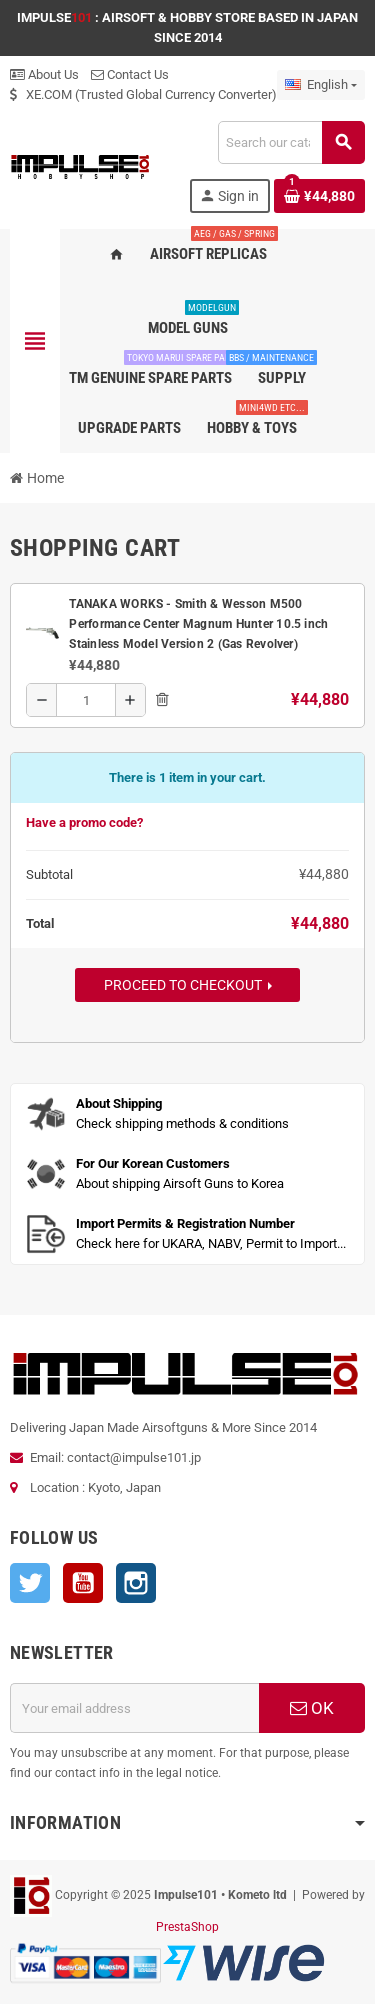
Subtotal (49, 874)
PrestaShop (187, 1927)
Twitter (30, 1583)
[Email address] (134, 1708)
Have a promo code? (84, 822)
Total (41, 923)
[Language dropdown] (321, 85)
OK (312, 1708)
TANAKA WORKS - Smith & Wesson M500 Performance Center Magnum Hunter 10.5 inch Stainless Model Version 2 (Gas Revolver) (198, 624)
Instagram (136, 1583)
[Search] (291, 142)
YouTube (83, 1583)
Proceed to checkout (188, 985)
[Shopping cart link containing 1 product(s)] (319, 196)
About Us (44, 74)
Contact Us (130, 74)
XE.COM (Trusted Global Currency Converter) (143, 94)
